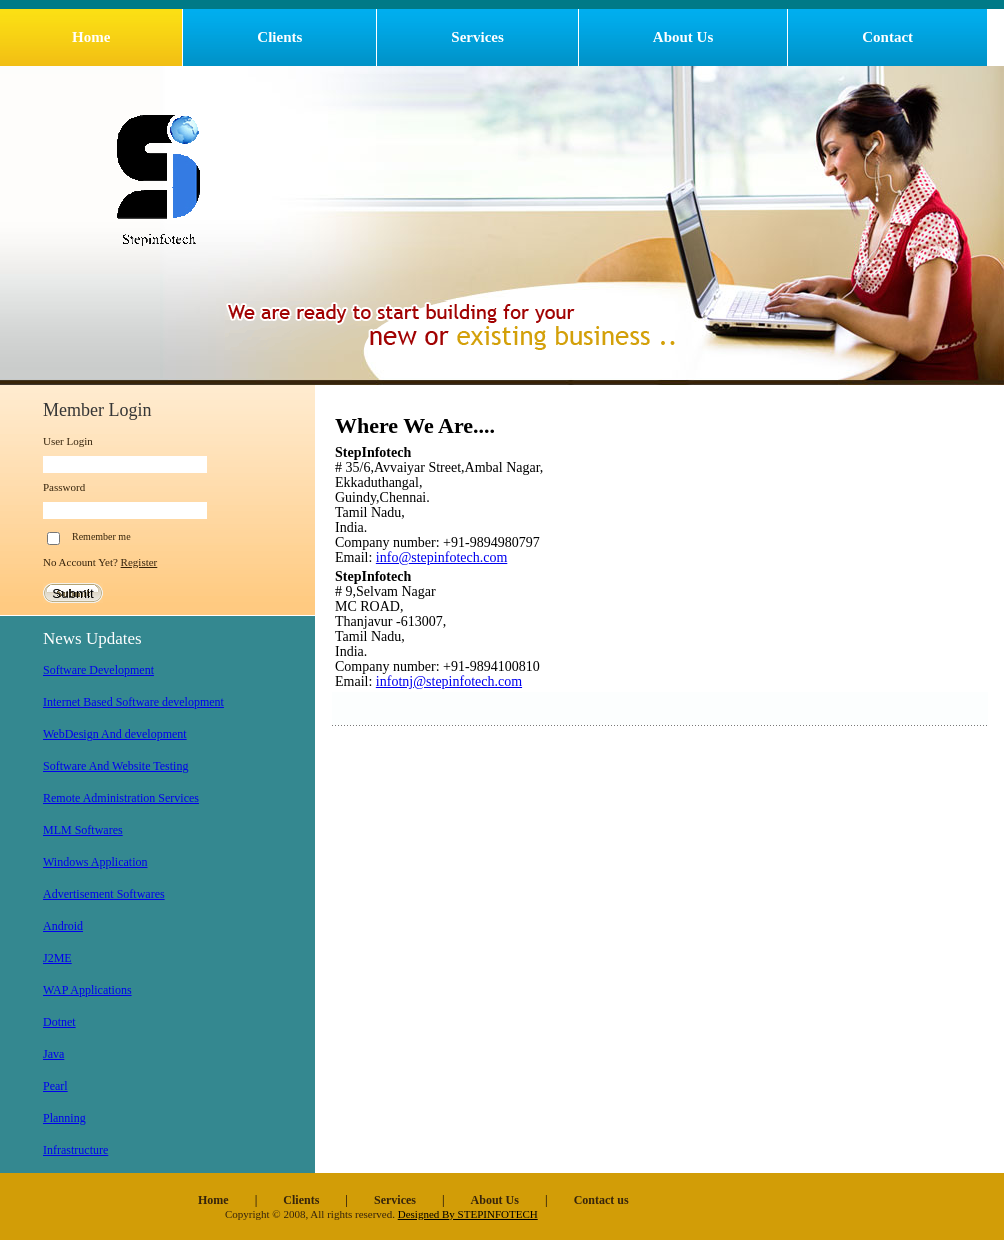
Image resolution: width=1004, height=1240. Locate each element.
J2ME (57, 958)
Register (139, 562)
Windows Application (95, 862)
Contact (887, 37)
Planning (64, 1118)
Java (53, 1054)
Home (91, 37)
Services (477, 37)
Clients (279, 37)
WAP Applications (87, 990)
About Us (683, 37)
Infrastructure (75, 1150)
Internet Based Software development (133, 702)
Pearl (55, 1086)
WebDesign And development (115, 734)
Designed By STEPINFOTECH (468, 1214)
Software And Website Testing (115, 766)
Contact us (601, 1200)
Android (63, 926)
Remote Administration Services (121, 798)
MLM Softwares (83, 830)
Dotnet (59, 1022)
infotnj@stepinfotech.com (449, 681)
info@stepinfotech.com (441, 557)
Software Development (98, 670)
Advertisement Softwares (104, 894)
